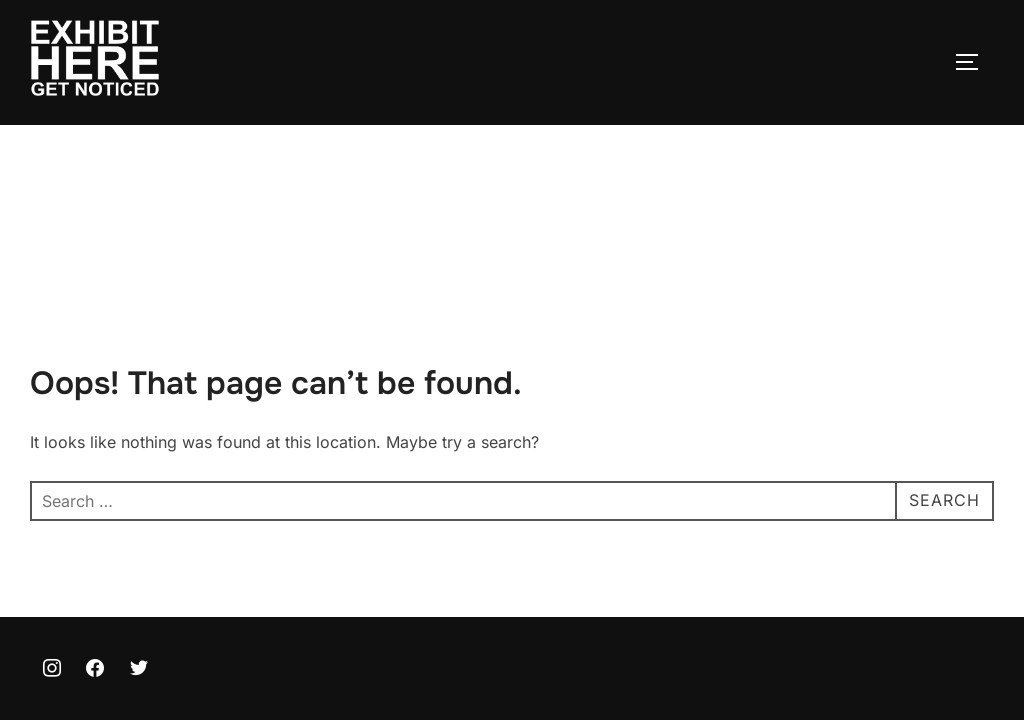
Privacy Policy (76, 643)
